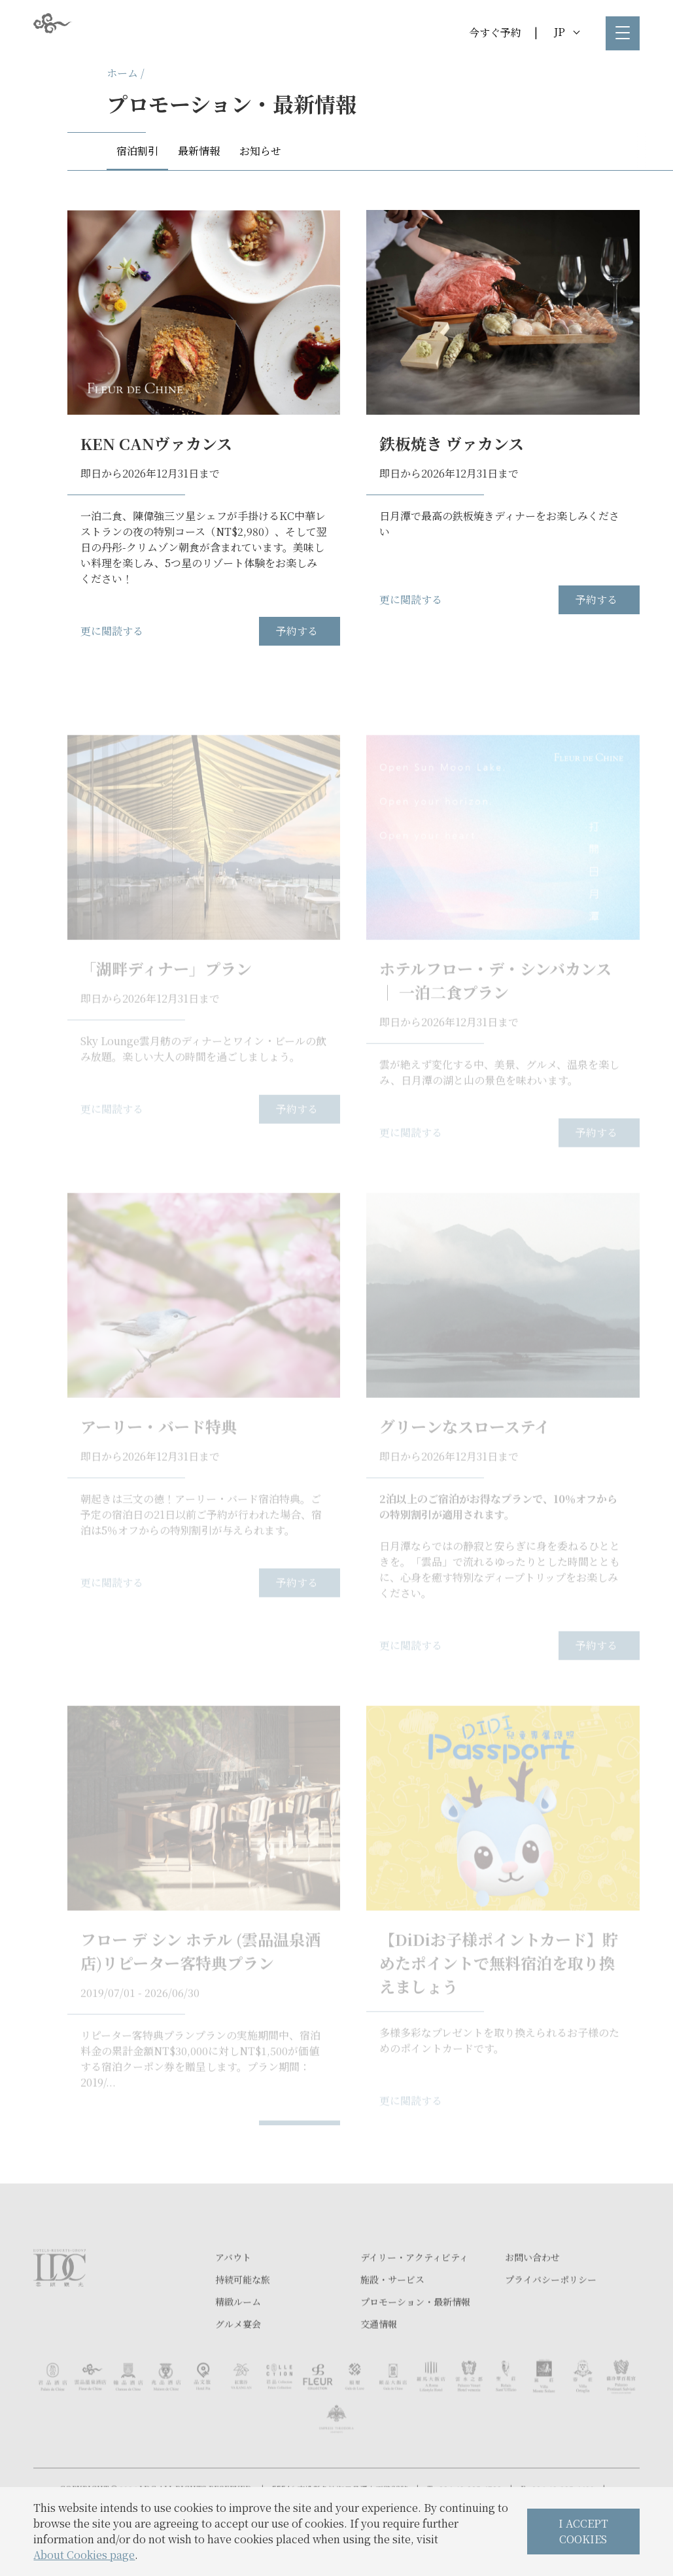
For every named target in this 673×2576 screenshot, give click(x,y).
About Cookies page (84, 2554)
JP (566, 31)
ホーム (122, 72)
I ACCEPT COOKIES (583, 2531)
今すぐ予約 (495, 32)
